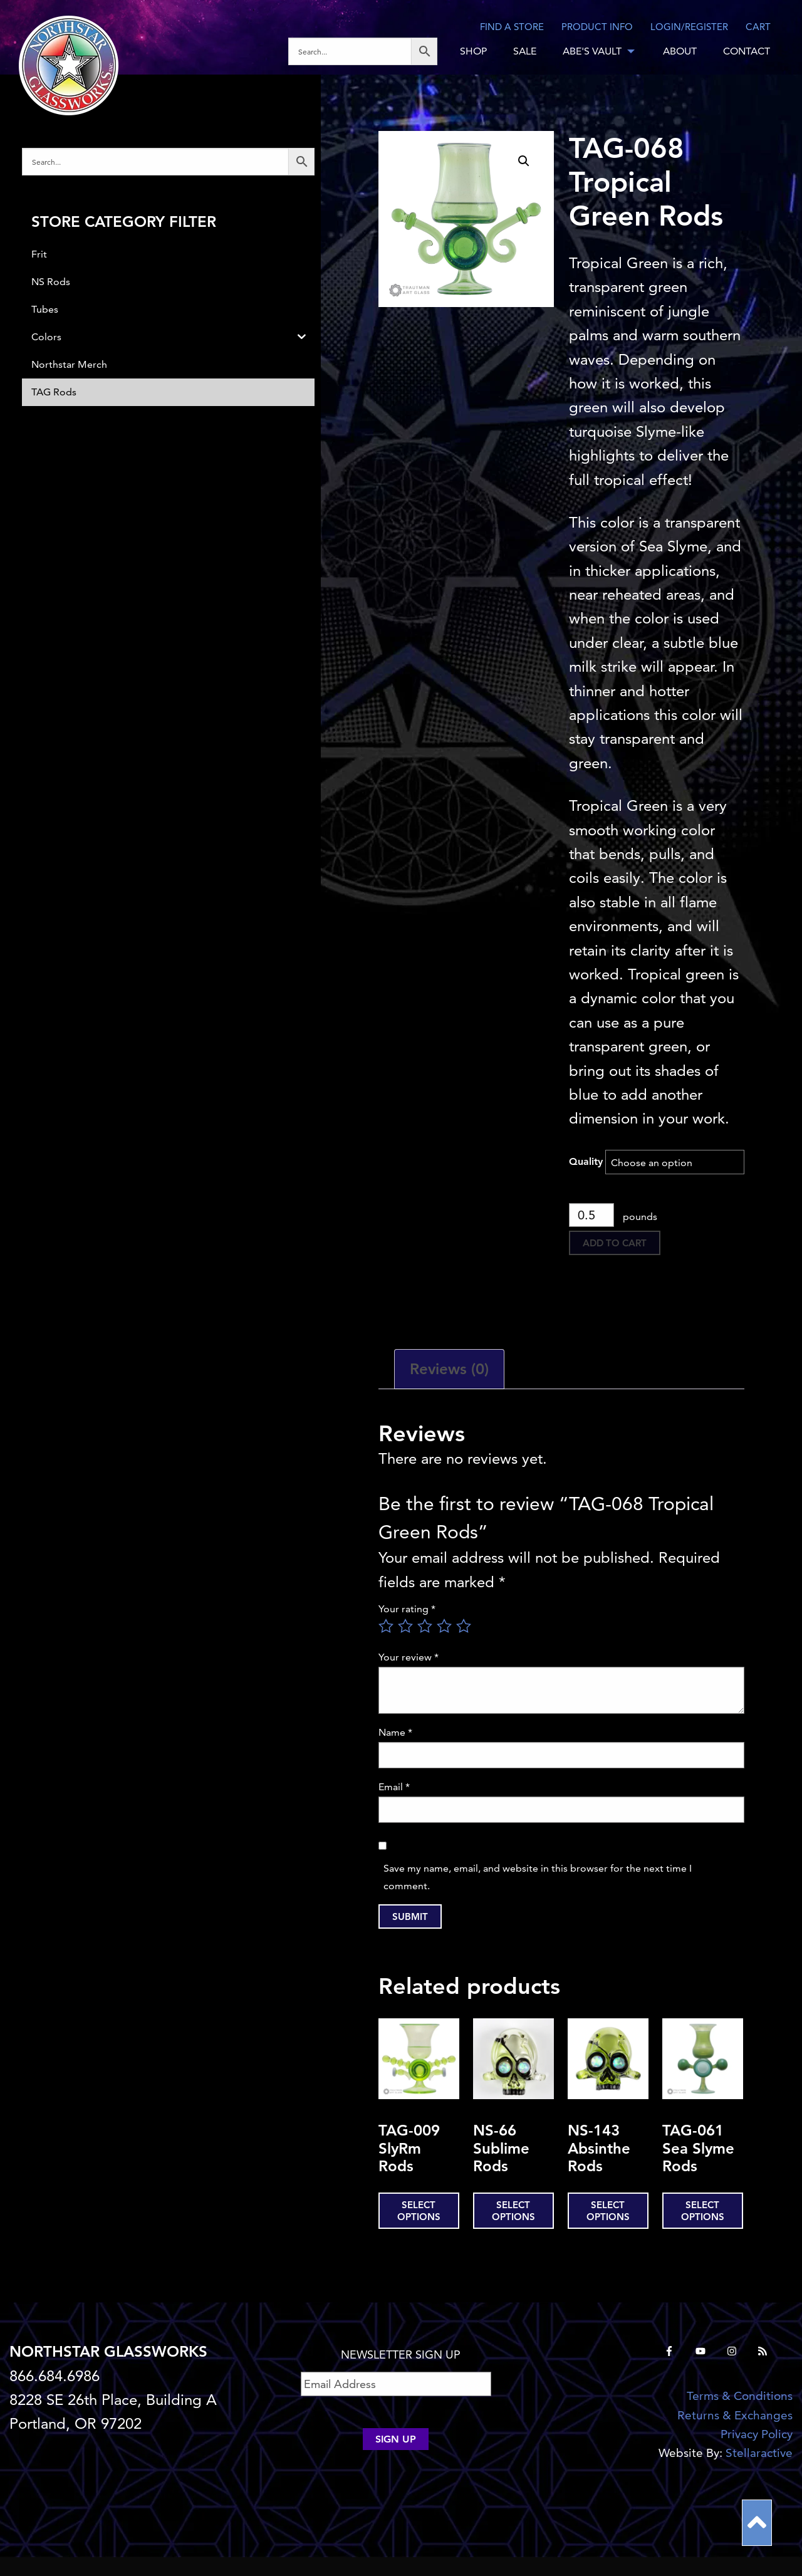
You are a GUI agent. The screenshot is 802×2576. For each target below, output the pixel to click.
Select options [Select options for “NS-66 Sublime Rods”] (513, 2211)
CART (758, 27)
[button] (524, 161)
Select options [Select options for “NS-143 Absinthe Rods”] (608, 2211)
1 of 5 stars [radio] (385, 1626)
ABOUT (680, 51)
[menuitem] (367, 51)
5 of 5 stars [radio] (463, 1626)
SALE (524, 51)
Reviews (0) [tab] (449, 1369)
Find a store (512, 27)
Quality (586, 1161)
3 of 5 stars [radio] (424, 1626)
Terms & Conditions (740, 2396)
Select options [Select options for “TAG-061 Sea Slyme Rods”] (702, 2211)
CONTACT (746, 51)
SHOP (473, 51)
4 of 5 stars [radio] (444, 1626)
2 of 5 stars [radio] (405, 1626)
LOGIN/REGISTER (689, 27)
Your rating (406, 1609)
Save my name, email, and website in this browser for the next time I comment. (537, 1877)
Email (394, 1787)
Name (395, 1732)
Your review (408, 1657)
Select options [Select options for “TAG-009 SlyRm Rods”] (418, 2211)
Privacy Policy (757, 2434)
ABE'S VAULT (592, 51)
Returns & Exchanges (735, 2415)
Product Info (597, 27)
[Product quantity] (592, 1215)
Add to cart (615, 1243)
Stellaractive (759, 2453)
